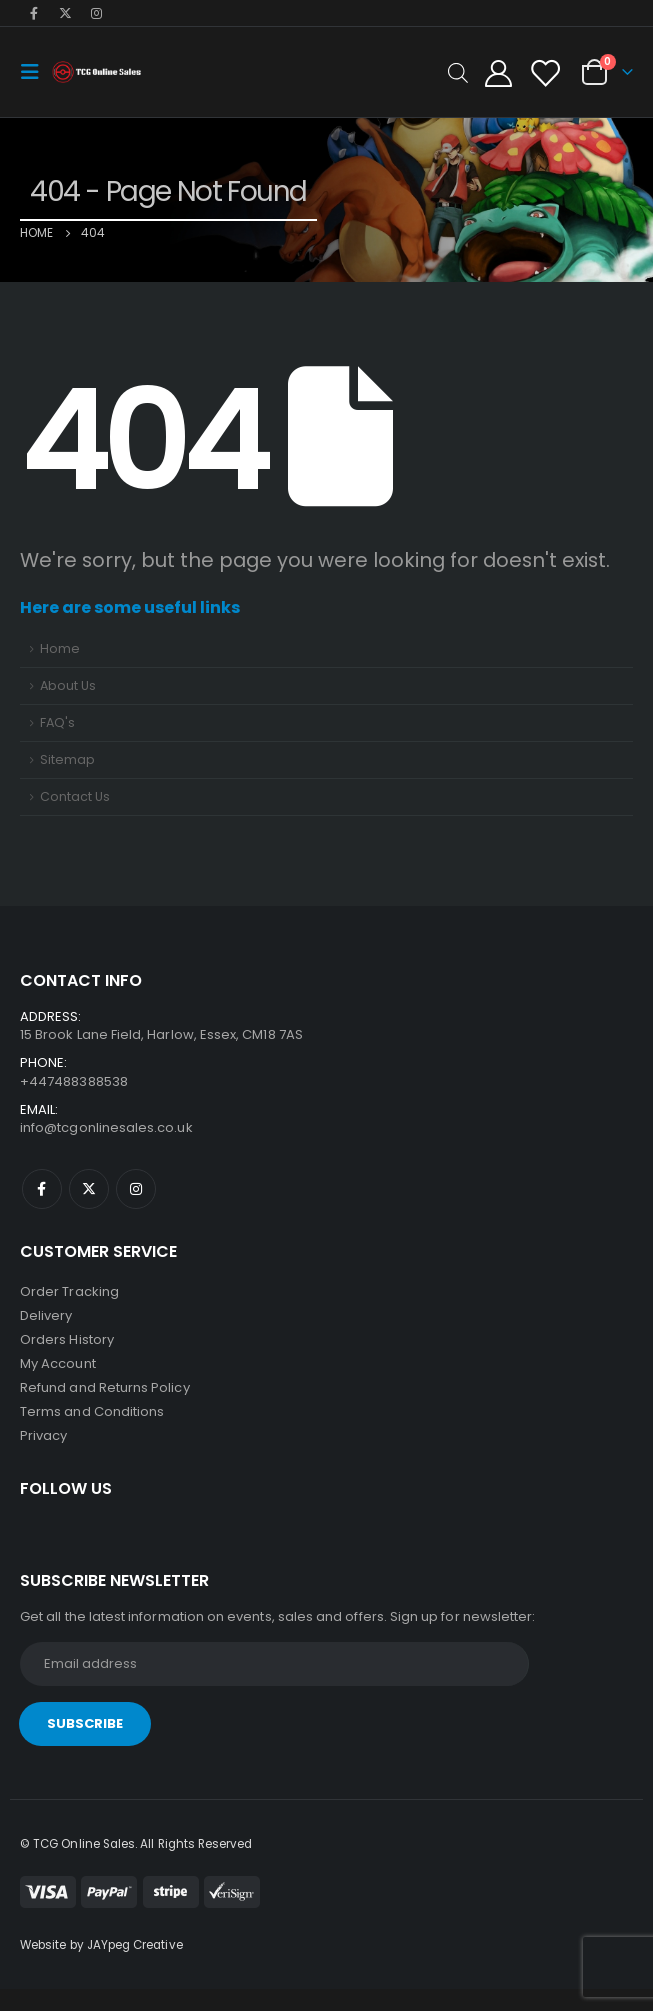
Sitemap (67, 759)
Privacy (43, 1435)
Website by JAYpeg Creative (101, 1945)
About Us (68, 685)
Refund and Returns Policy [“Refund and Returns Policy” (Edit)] (105, 1387)
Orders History (67, 1339)
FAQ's (57, 722)
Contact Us (75, 796)
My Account (58, 1363)
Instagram (136, 1189)
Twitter (89, 1189)
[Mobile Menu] (36, 72)
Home (60, 648)
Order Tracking (69, 1291)
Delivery (46, 1315)
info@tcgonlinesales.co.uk (106, 1127)
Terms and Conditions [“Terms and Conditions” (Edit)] (92, 1411)
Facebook (42, 1189)
